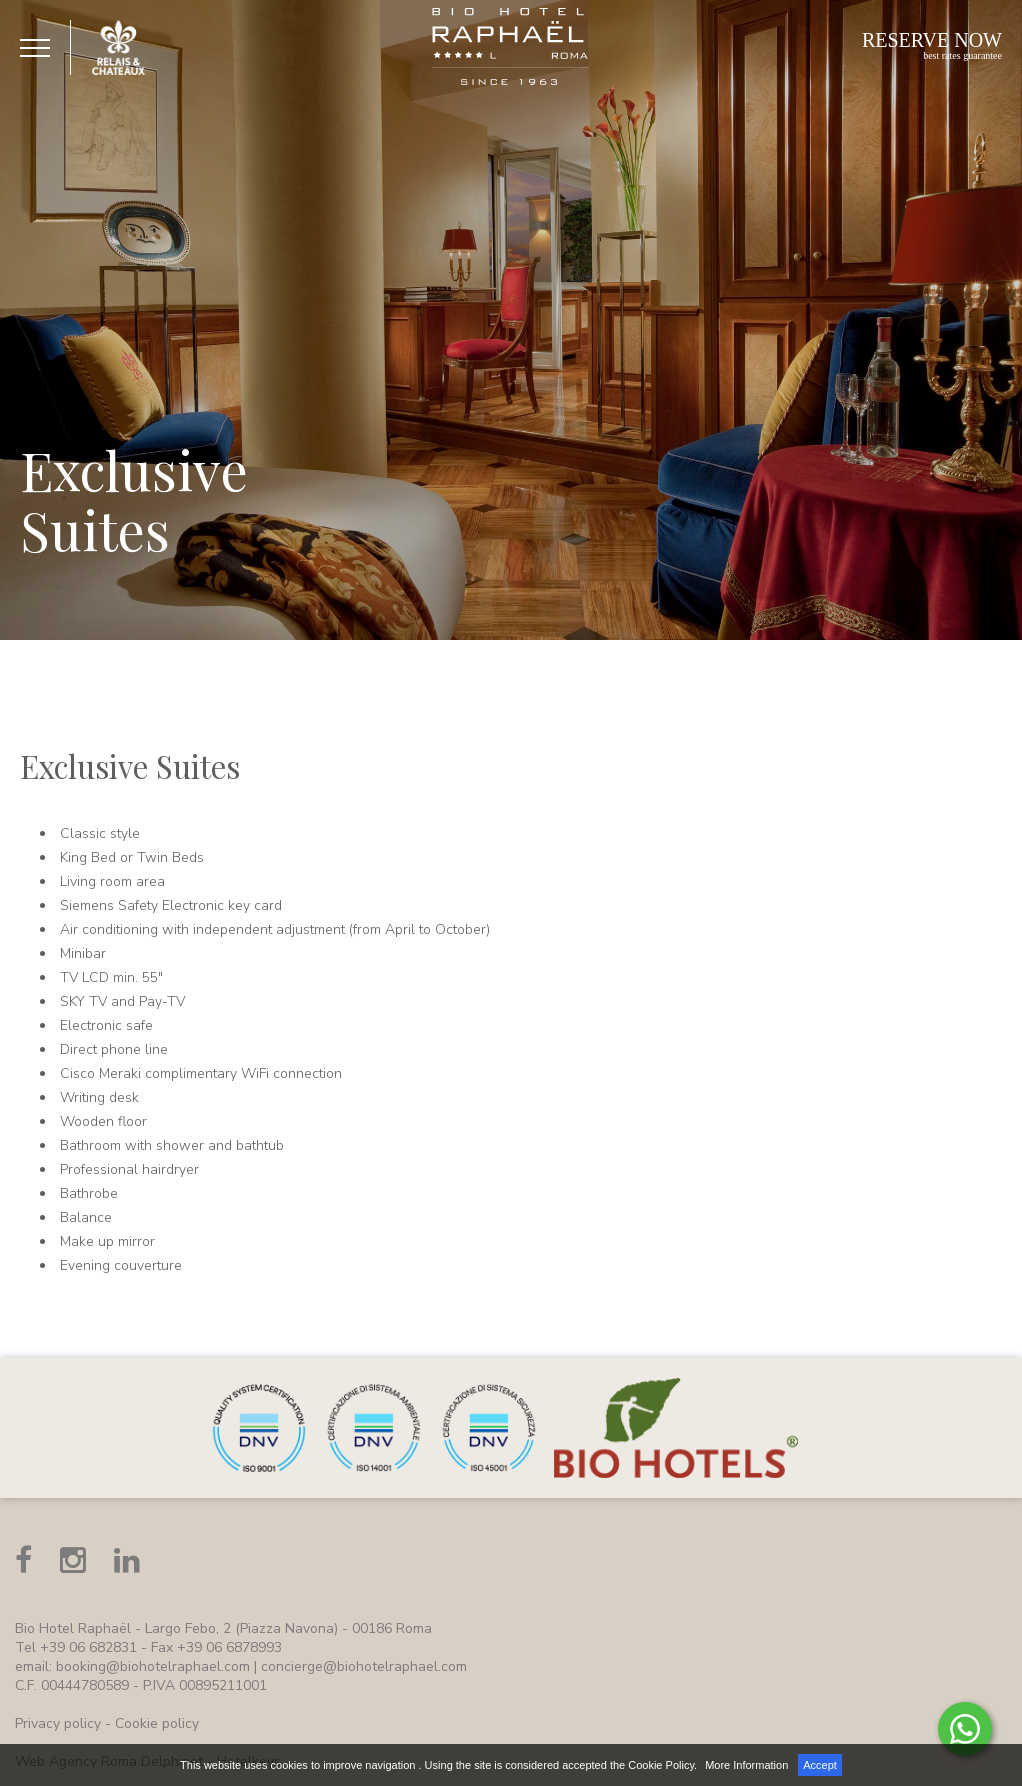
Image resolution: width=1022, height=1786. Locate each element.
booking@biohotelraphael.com (153, 1666)
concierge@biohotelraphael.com (364, 1666)
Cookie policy (157, 1723)
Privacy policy (58, 1723)
